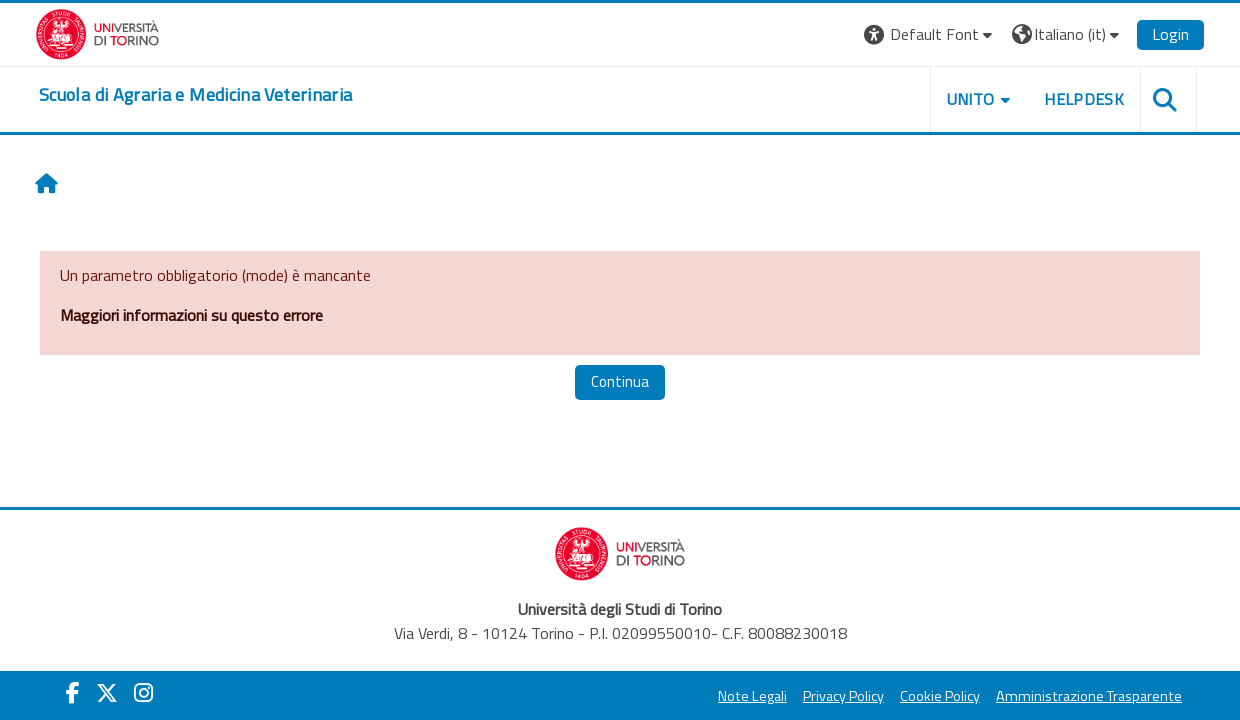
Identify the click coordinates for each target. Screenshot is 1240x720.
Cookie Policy (940, 696)
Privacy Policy (843, 696)
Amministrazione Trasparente (1089, 696)
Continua (620, 381)
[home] (195, 95)
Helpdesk (1084, 99)
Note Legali (752, 696)
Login (1170, 34)
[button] (930, 34)
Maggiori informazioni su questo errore (191, 315)
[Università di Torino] (97, 32)
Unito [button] (971, 99)
